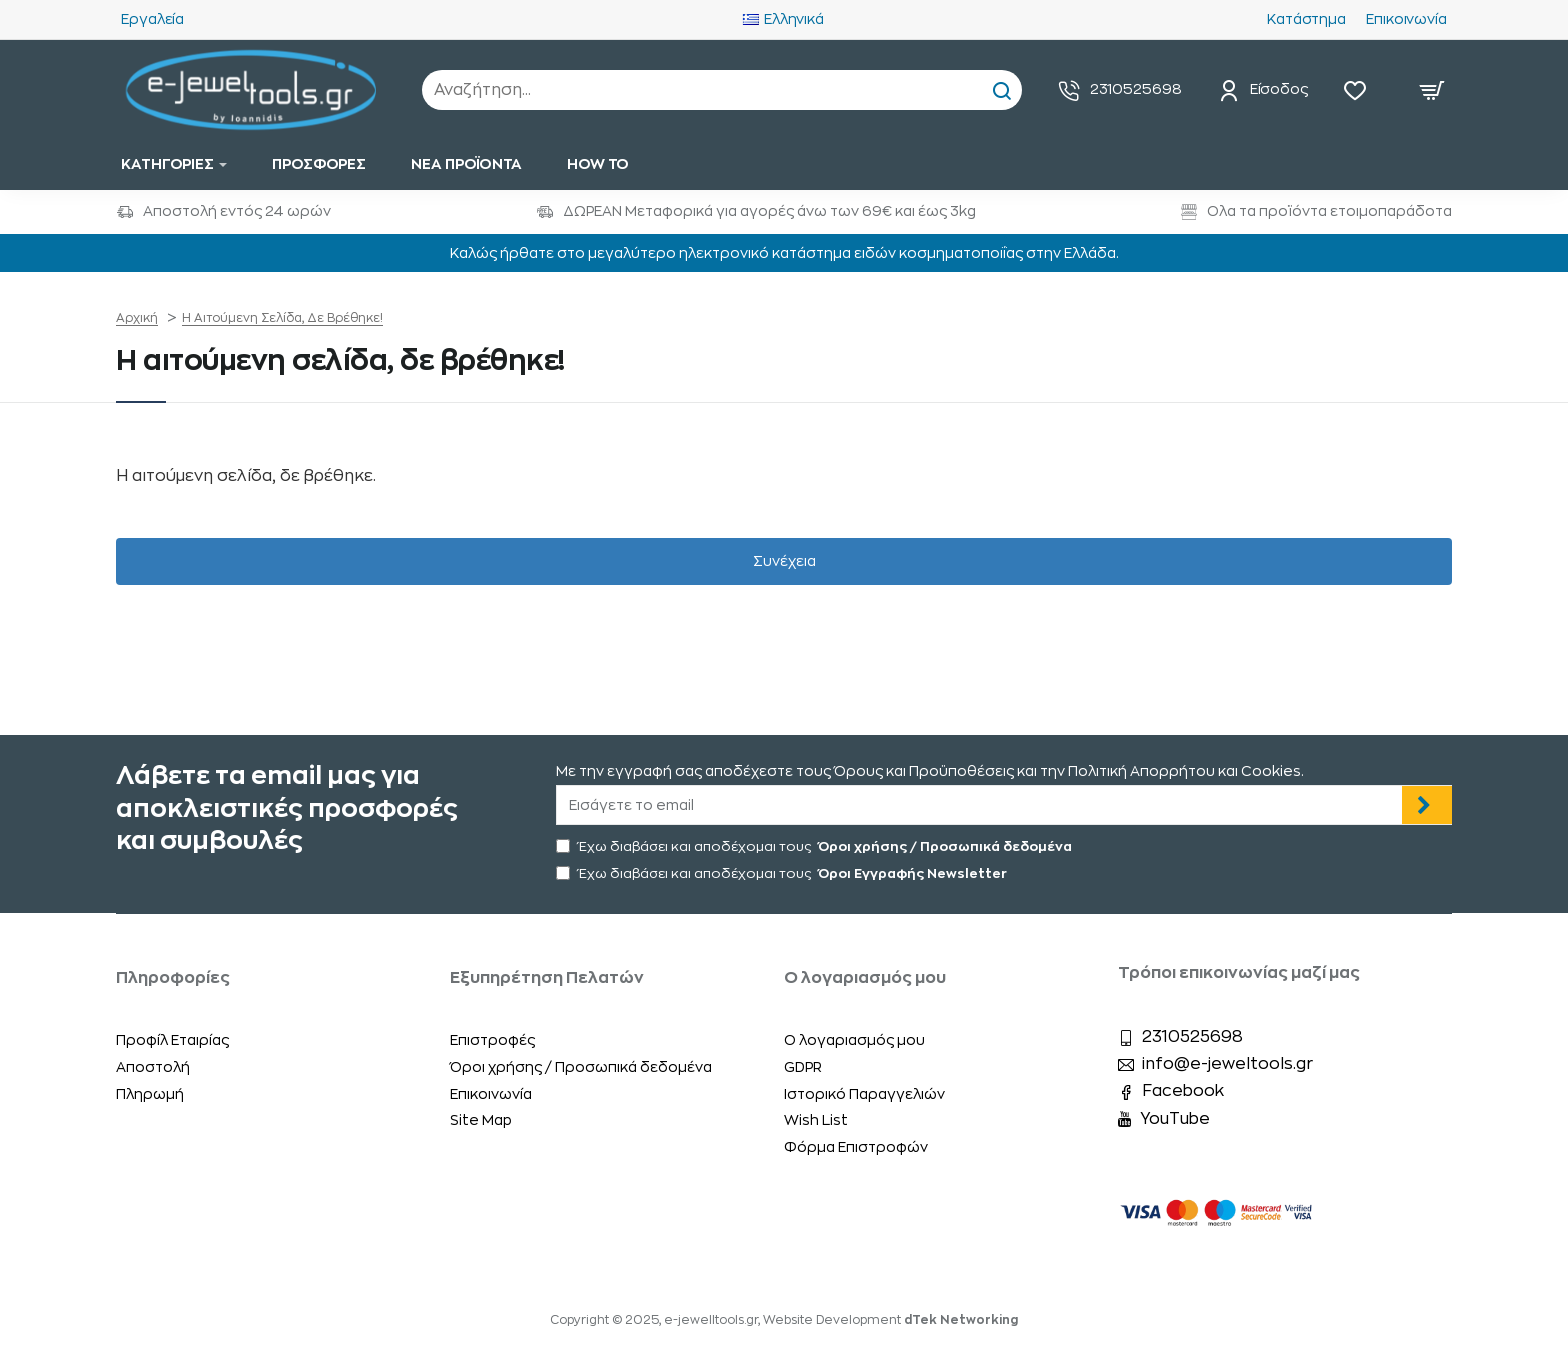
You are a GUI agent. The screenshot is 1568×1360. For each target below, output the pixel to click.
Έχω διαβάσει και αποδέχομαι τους (816, 846)
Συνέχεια (784, 561)
